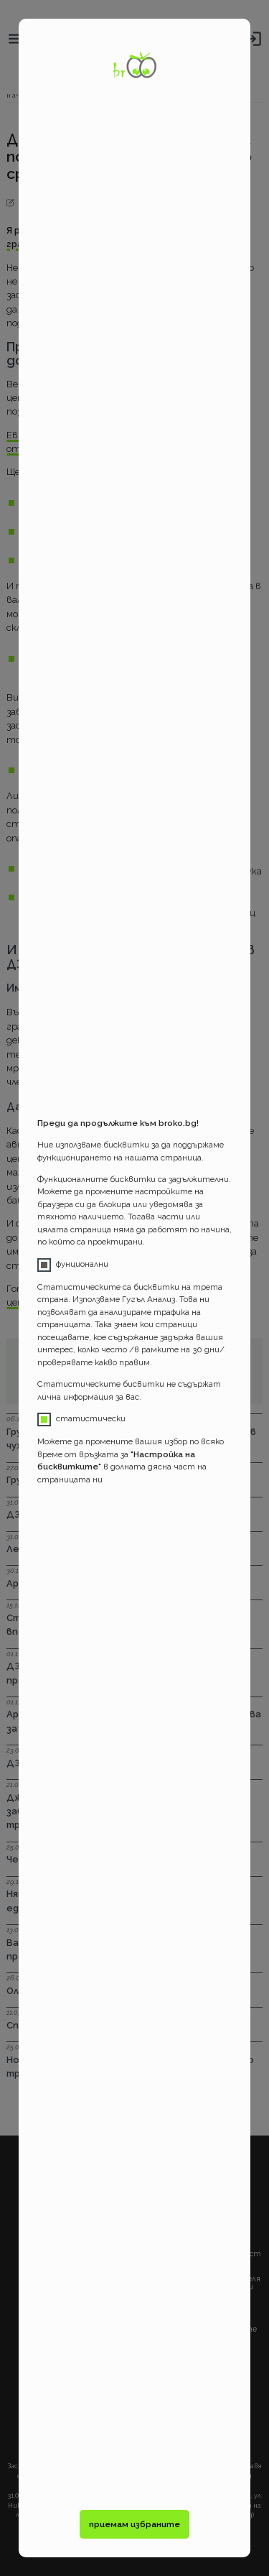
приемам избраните (134, 2524)
